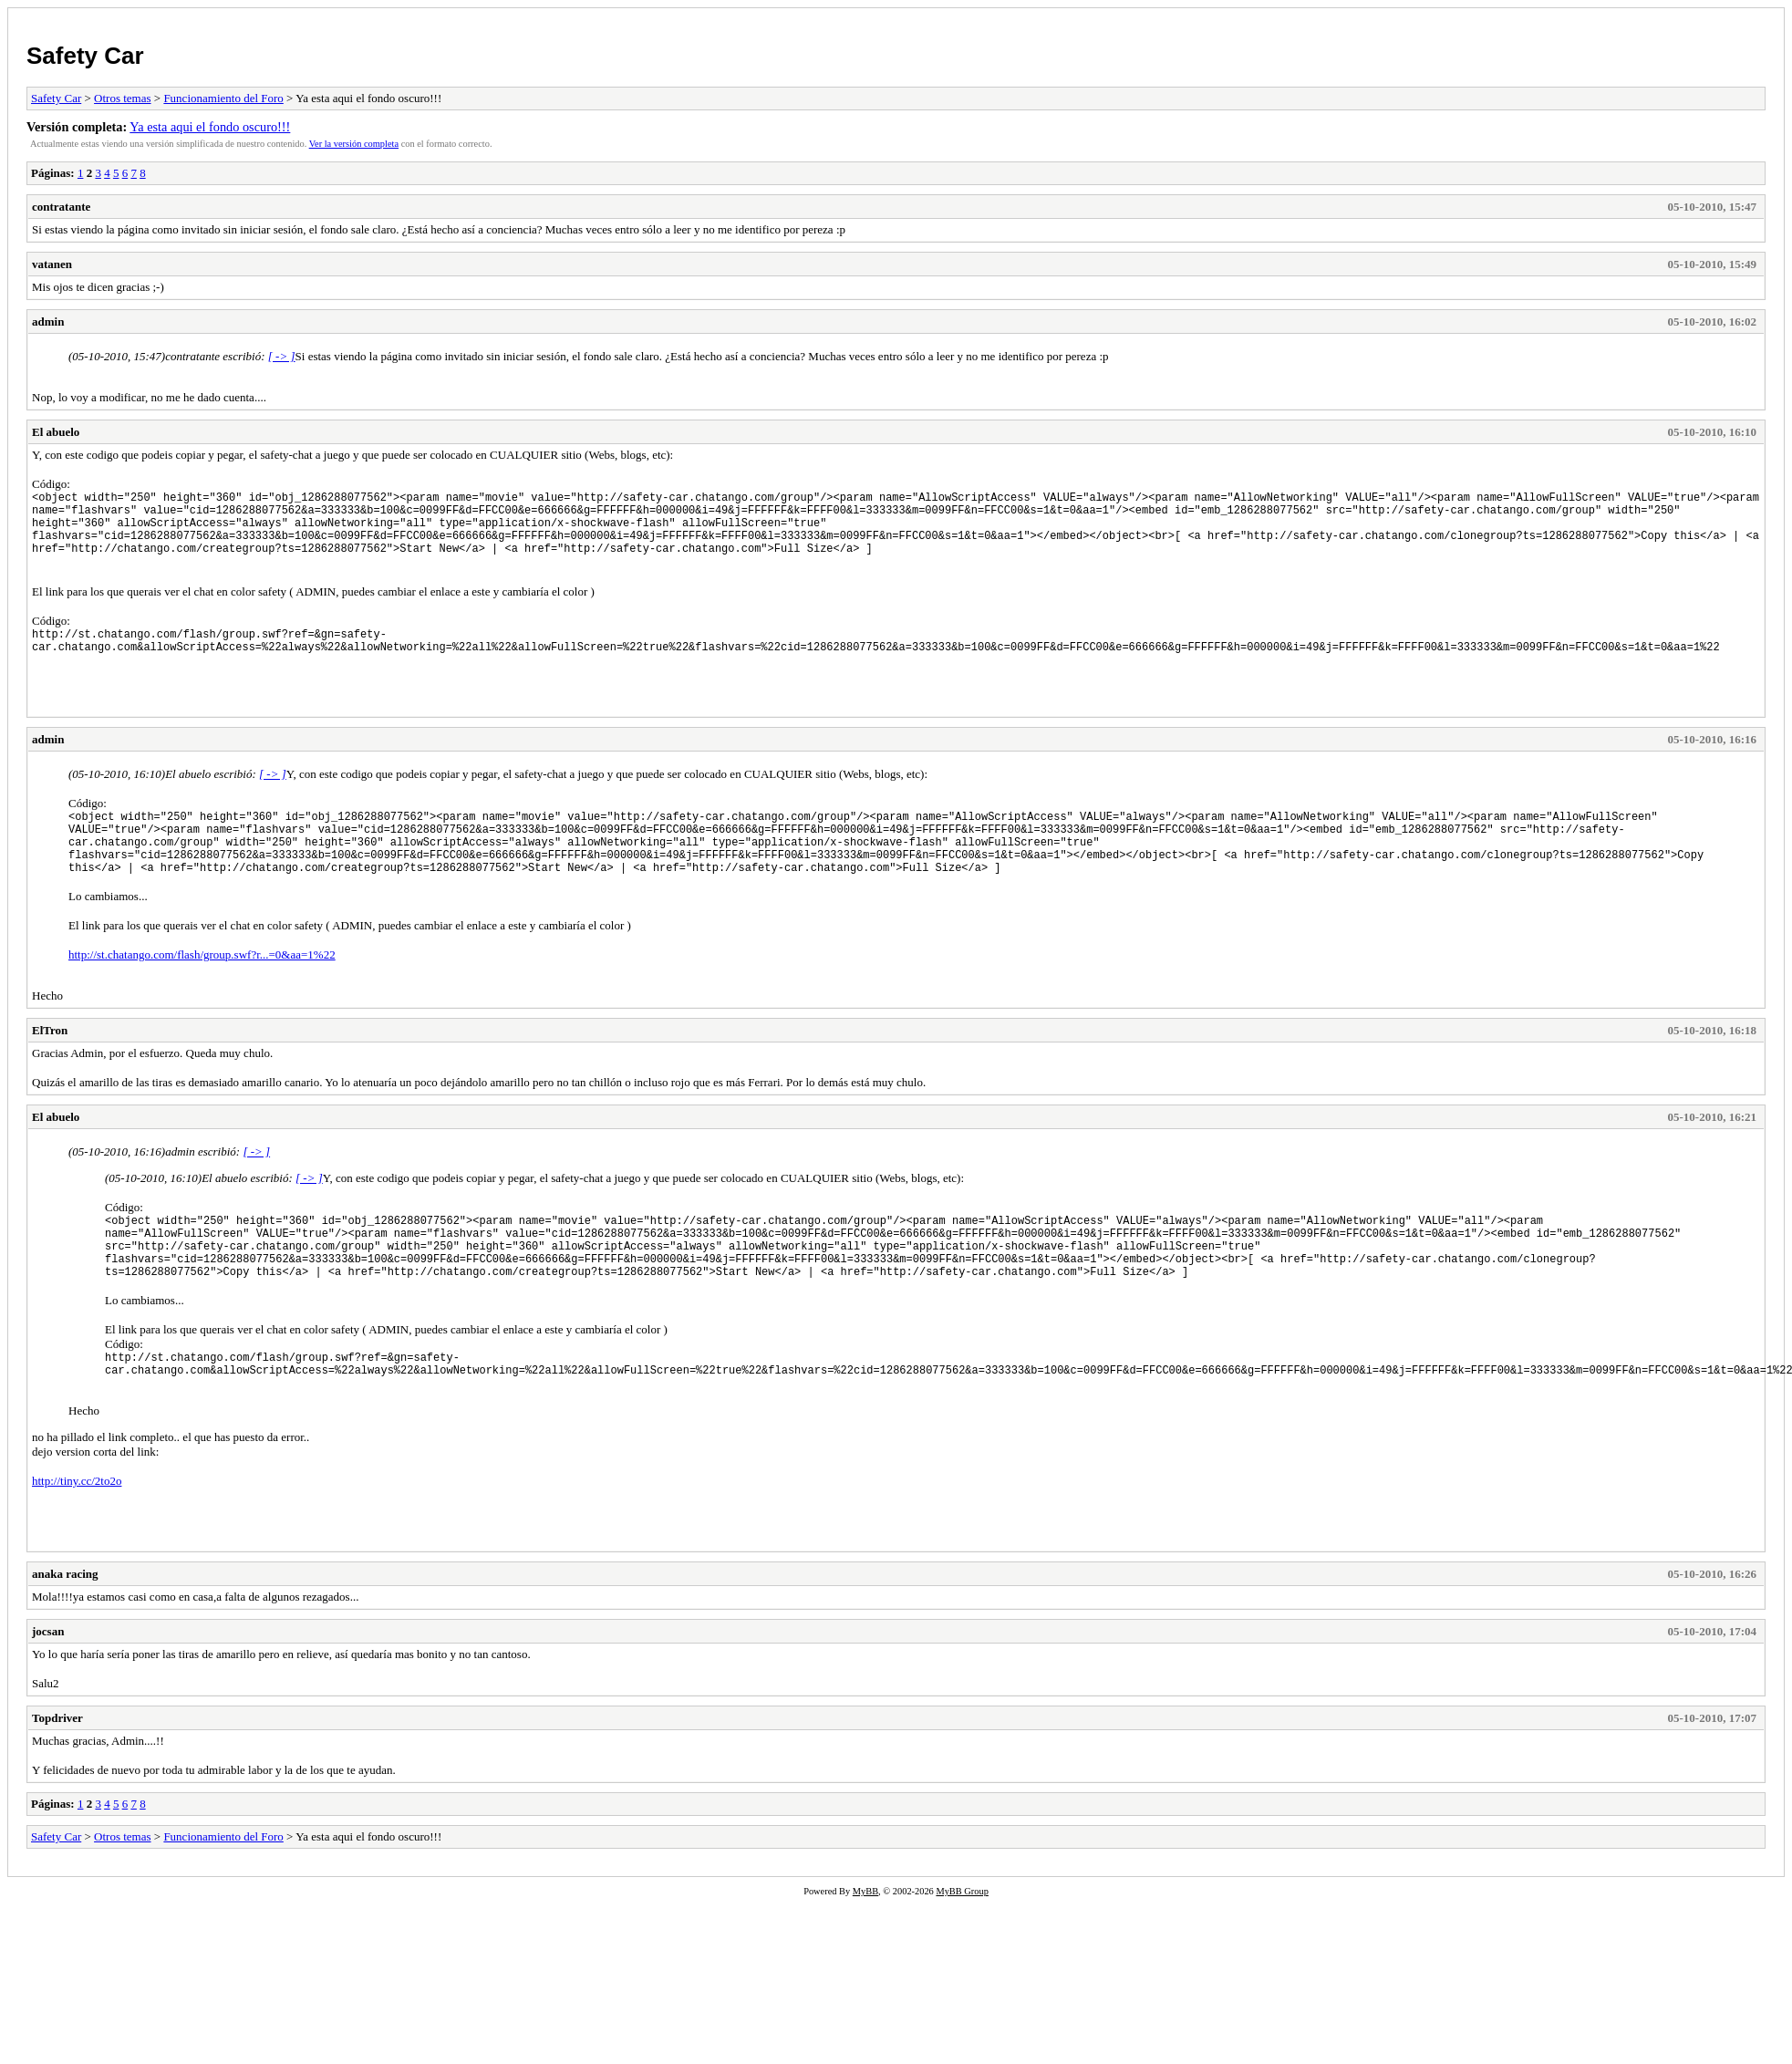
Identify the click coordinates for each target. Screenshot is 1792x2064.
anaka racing (65, 1626)
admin (48, 321)
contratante (61, 206)
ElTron (49, 1063)
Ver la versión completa (354, 144)
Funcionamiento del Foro (223, 98)
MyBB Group (962, 1943)
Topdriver (57, 1770)
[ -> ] (281, 356)
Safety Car (85, 55)
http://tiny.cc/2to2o (76, 1533)
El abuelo (55, 432)
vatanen (52, 264)
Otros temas (122, 98)
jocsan (48, 1683)
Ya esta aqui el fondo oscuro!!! (209, 126)
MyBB (865, 1943)
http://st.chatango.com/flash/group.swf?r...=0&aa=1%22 (202, 987)
